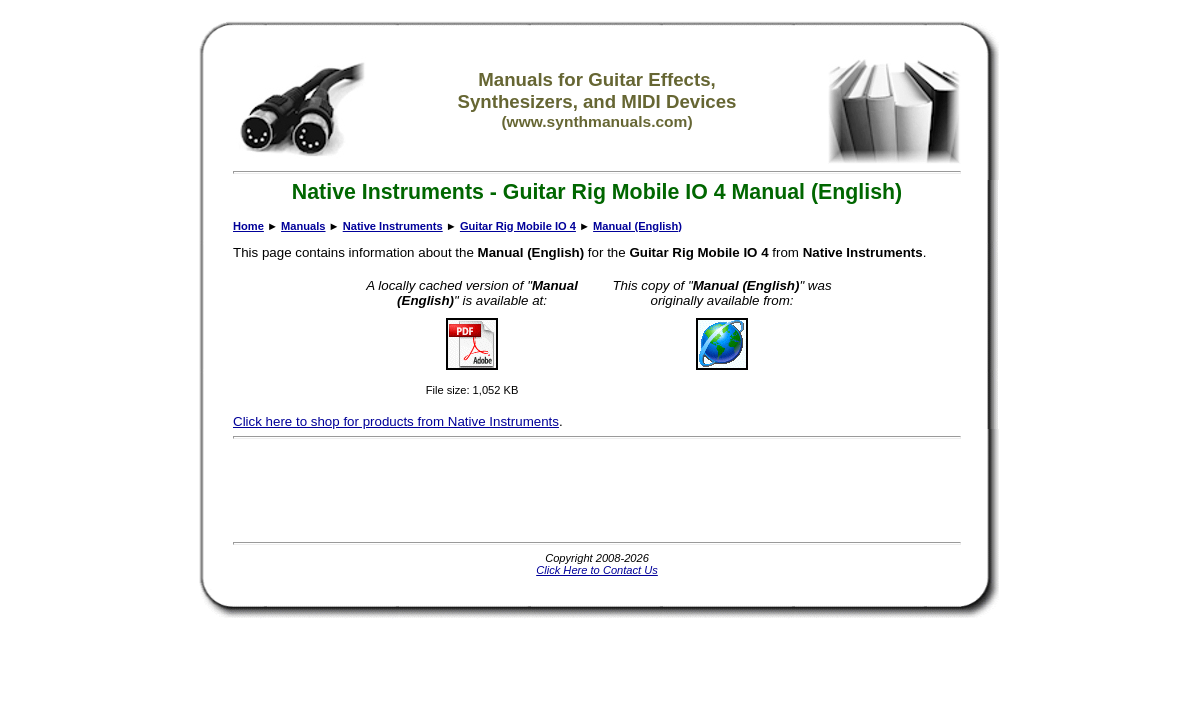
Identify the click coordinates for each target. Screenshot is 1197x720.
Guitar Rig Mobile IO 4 (518, 226)
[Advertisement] (597, 490)
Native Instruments (393, 226)
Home (248, 226)
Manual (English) (637, 226)
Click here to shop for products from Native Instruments (396, 421)
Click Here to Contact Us (597, 570)
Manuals (303, 226)
